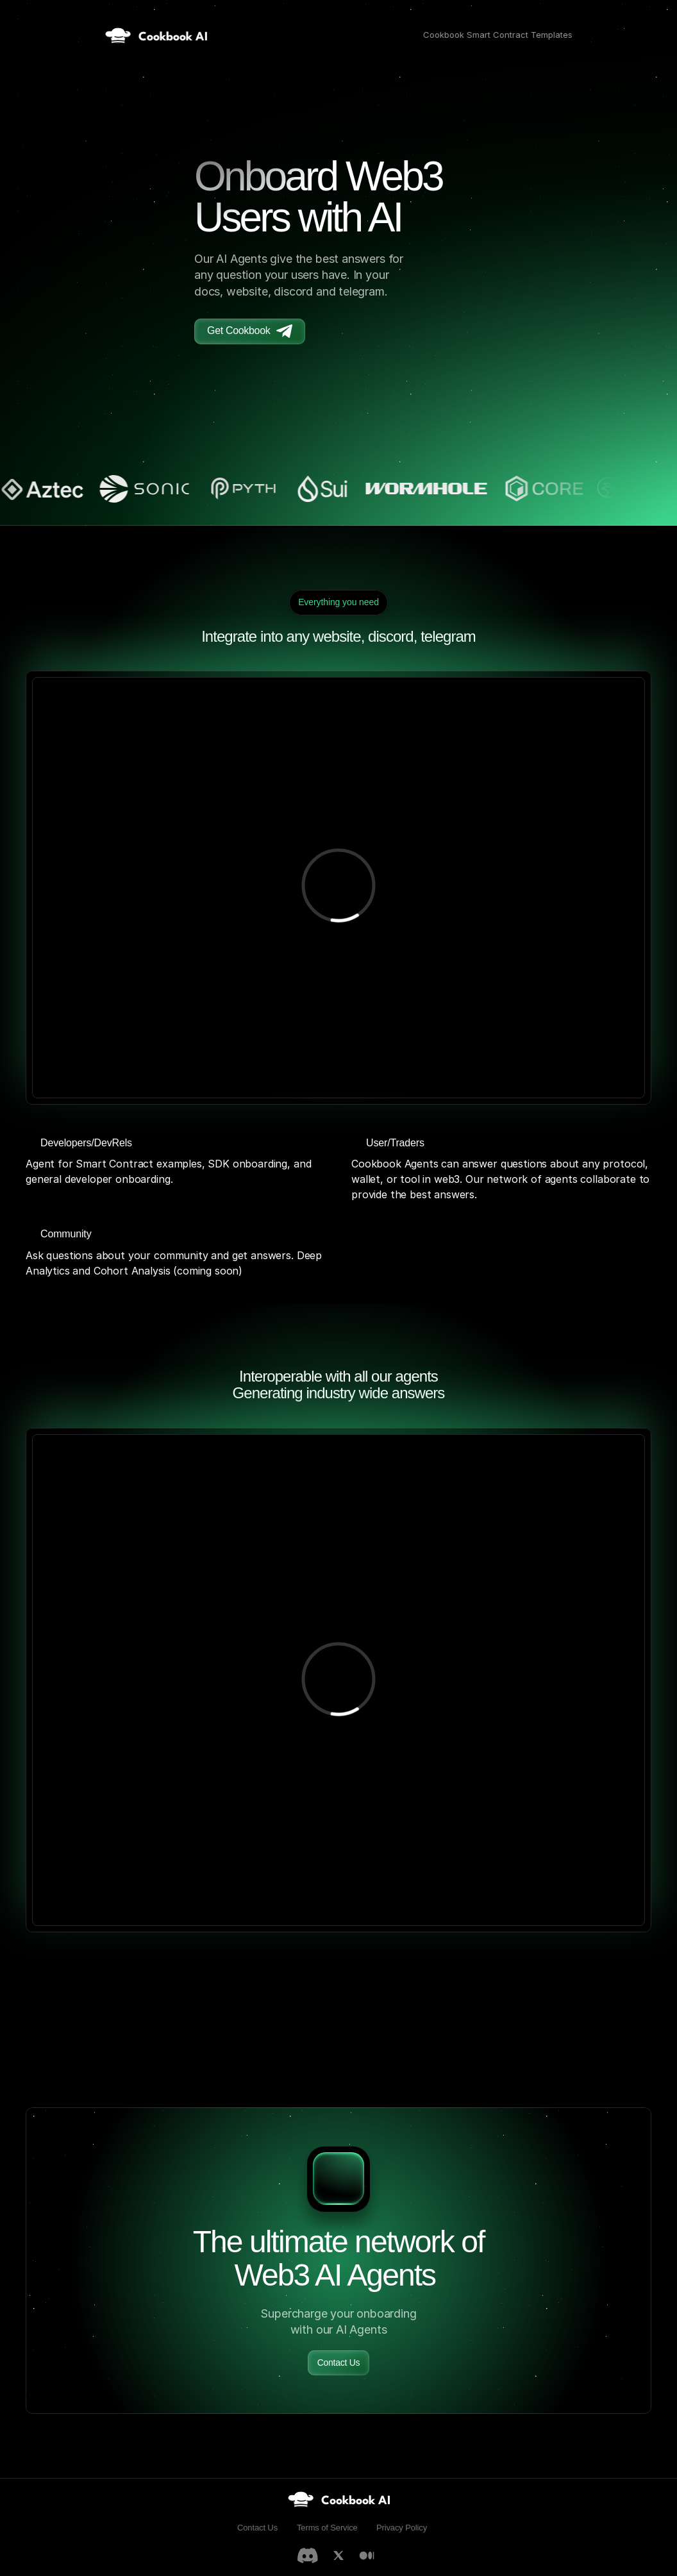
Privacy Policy (401, 2527)
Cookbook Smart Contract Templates (498, 34)
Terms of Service (327, 2527)
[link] (338, 2499)
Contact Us (257, 2527)
